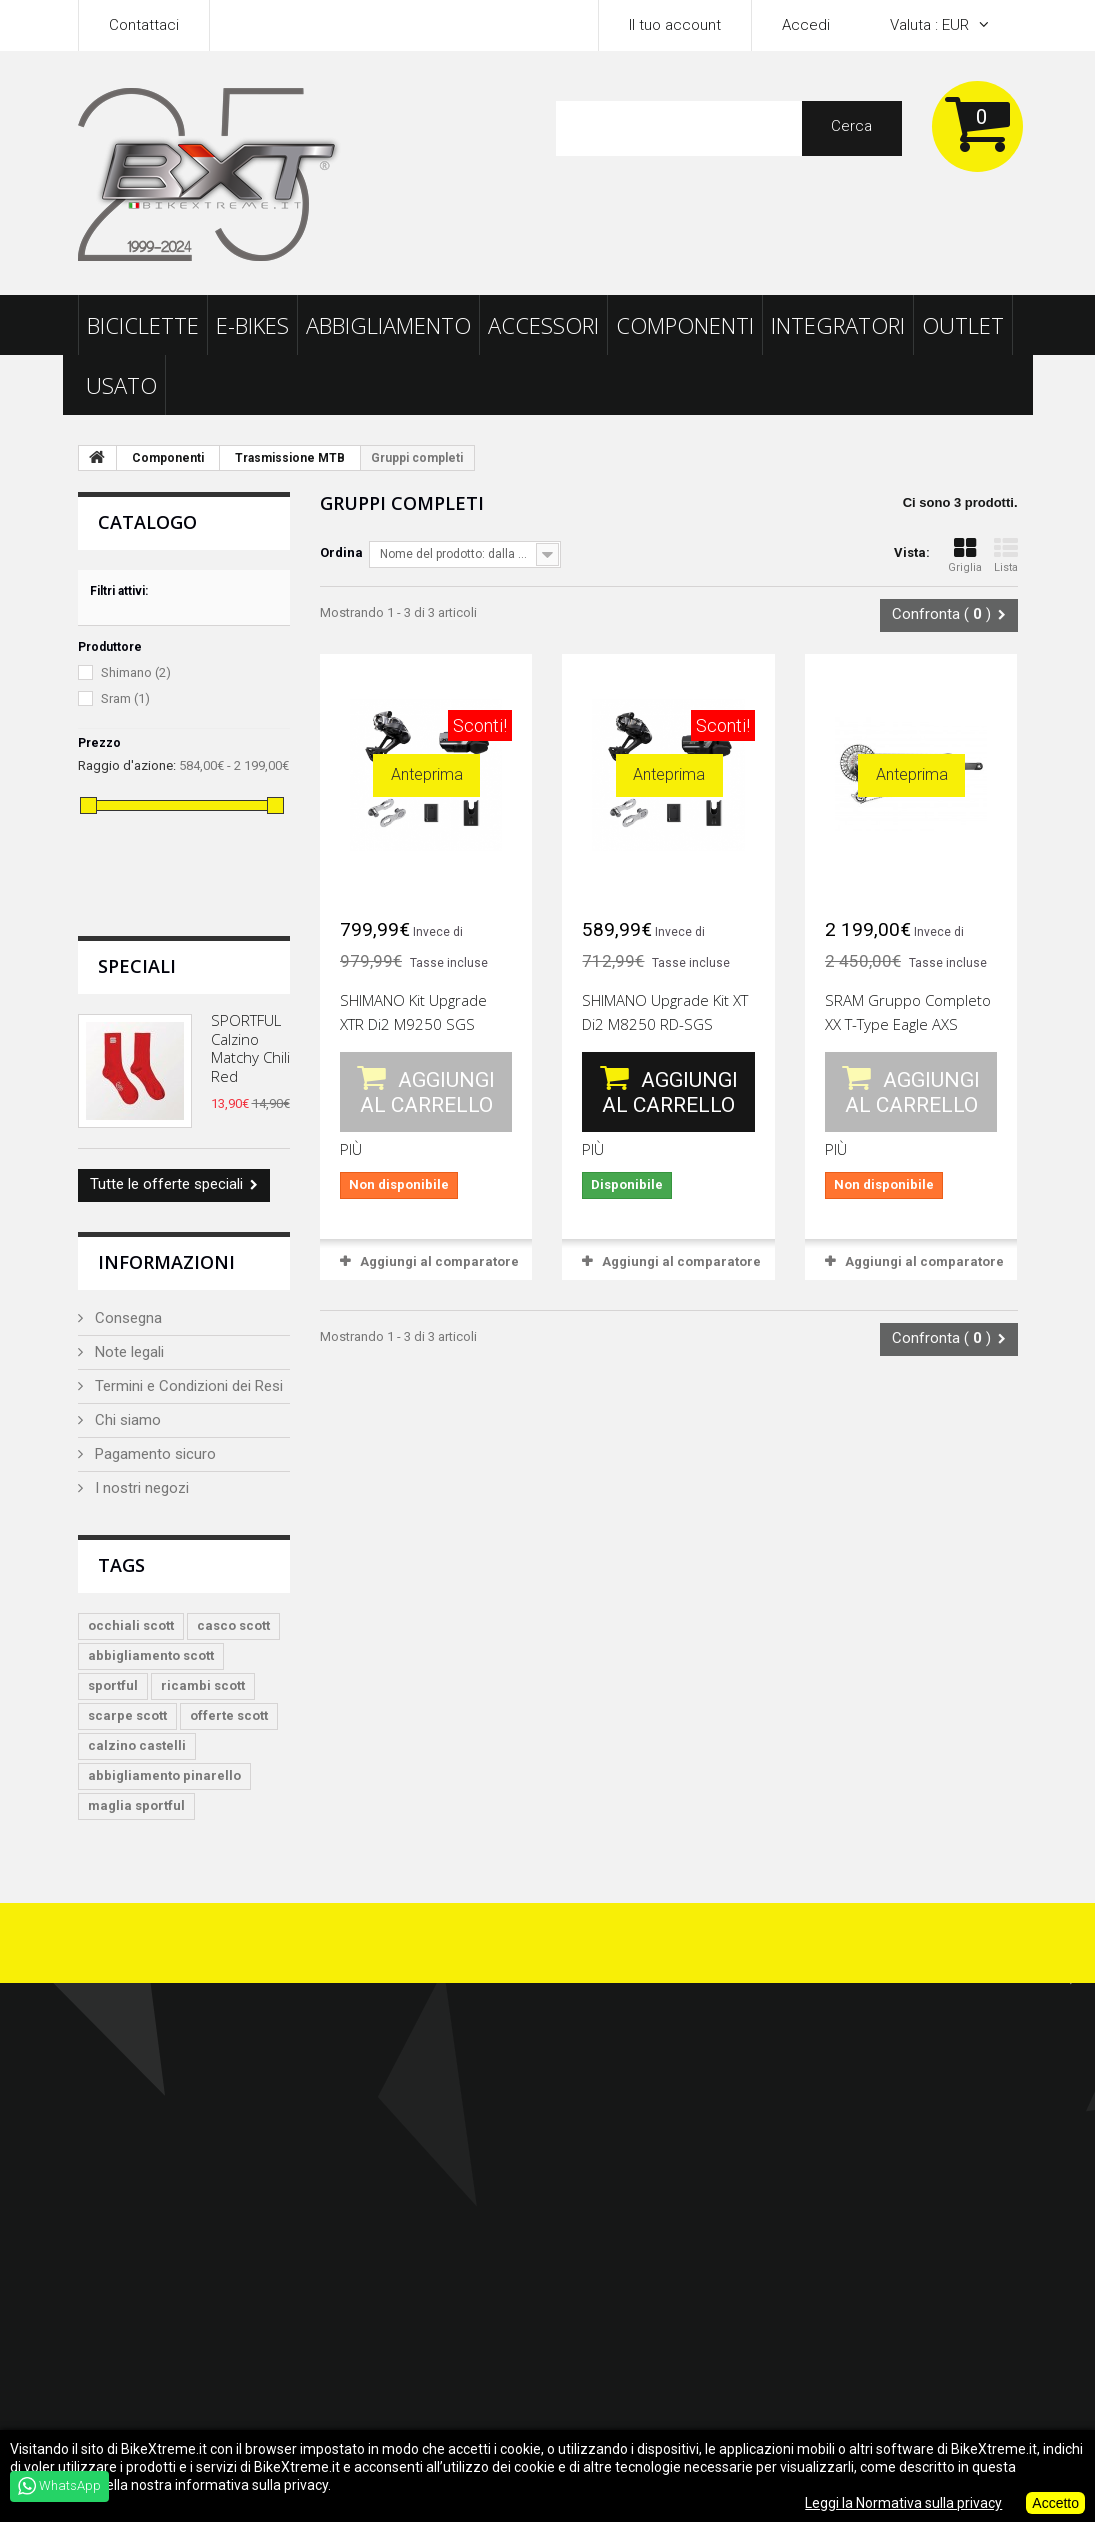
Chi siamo (126, 1420)
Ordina (341, 552)
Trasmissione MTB (290, 458)
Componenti (685, 325)
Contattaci (144, 25)
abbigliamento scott (151, 1655)
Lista (1006, 555)
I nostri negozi (140, 1488)
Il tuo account (675, 25)
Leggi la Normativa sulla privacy (903, 2503)
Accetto (1055, 2503)
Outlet (963, 325)
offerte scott (229, 1715)
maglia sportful (136, 1805)
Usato (121, 385)
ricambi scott (203, 1685)
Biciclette (143, 325)
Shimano (136, 672)
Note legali (127, 1352)
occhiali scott (131, 1625)
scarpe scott (127, 1715)
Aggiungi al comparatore (439, 1261)
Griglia (965, 555)
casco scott (233, 1625)
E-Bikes (252, 325)
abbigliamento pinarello (164, 1775)
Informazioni (166, 1262)
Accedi (806, 25)
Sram (125, 698)
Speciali (137, 966)
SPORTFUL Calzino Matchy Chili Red (250, 1047)
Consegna (126, 1318)
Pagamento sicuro (153, 1454)
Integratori (838, 325)
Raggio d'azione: (127, 765)
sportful (113, 1685)
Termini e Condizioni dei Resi (187, 1386)
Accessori (543, 325)
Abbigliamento (388, 325)
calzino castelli (137, 1745)
